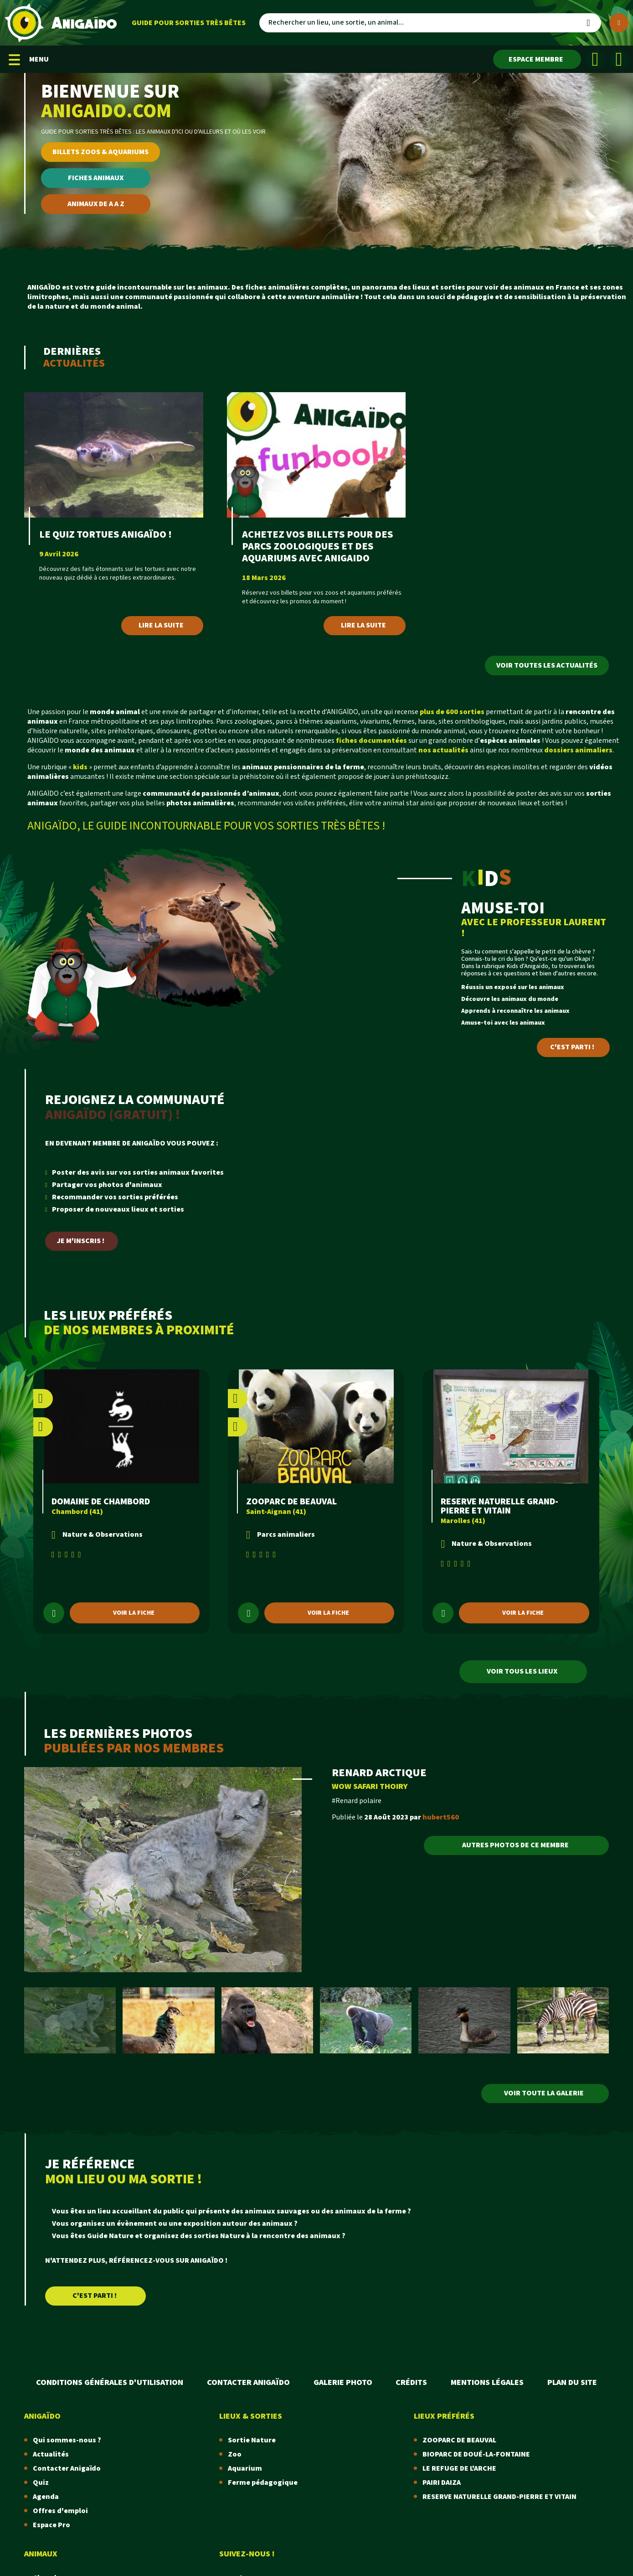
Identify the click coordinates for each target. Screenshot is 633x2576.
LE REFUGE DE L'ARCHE (459, 2468)
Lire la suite (161, 625)
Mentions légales (487, 2382)
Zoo (235, 2454)
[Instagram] (618, 59)
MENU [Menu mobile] (29, 59)
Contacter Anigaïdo (248, 2382)
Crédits (411, 2382)
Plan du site (572, 2382)
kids (80, 767)
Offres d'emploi (60, 2511)
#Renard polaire (356, 1801)
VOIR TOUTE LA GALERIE (544, 2093)
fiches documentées (371, 741)
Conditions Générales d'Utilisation (109, 2382)
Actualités (51, 2454)
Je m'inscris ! (80, 1241)
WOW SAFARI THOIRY (370, 1786)
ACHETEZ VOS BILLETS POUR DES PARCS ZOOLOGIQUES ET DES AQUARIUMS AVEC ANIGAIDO (317, 546)
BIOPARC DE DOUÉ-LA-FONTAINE (476, 2454)
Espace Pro (51, 2525)
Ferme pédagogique (263, 2483)
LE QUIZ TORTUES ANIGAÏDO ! (105, 534)
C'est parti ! (572, 1047)
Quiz (41, 2483)
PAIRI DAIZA (441, 2483)
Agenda (46, 2497)
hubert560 (440, 1817)
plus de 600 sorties (452, 712)
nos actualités (443, 750)
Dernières (81, 356)
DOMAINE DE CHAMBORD (100, 1502)
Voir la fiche (133, 1613)
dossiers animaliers (578, 750)
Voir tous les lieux (522, 1671)
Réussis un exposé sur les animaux (512, 987)
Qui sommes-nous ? (67, 2440)
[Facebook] (595, 59)
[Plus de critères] (618, 22)
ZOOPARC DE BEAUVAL (291, 1502)
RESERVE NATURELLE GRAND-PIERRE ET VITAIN (499, 1506)
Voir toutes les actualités (546, 665)
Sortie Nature (252, 2440)
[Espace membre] (537, 59)
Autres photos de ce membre (515, 1845)
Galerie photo (343, 2382)
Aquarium (245, 2468)
